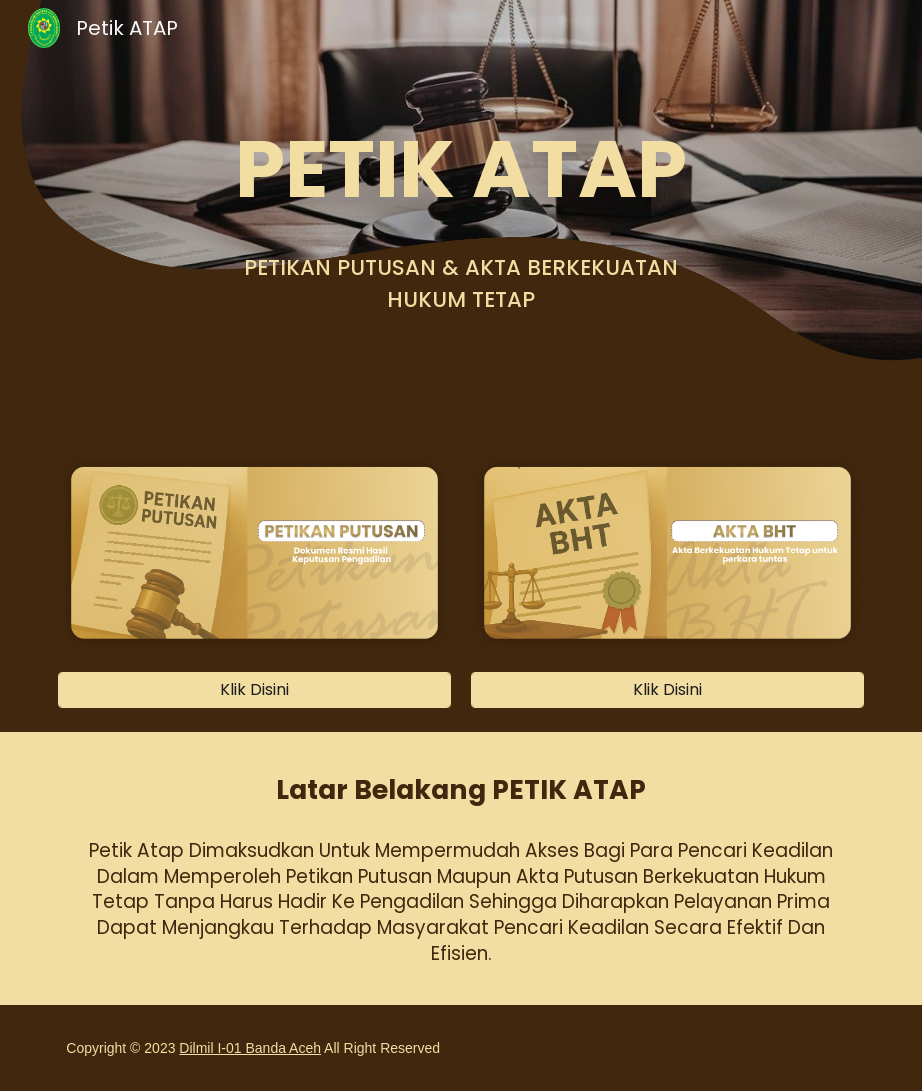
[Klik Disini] (254, 689)
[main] (461, 169)
